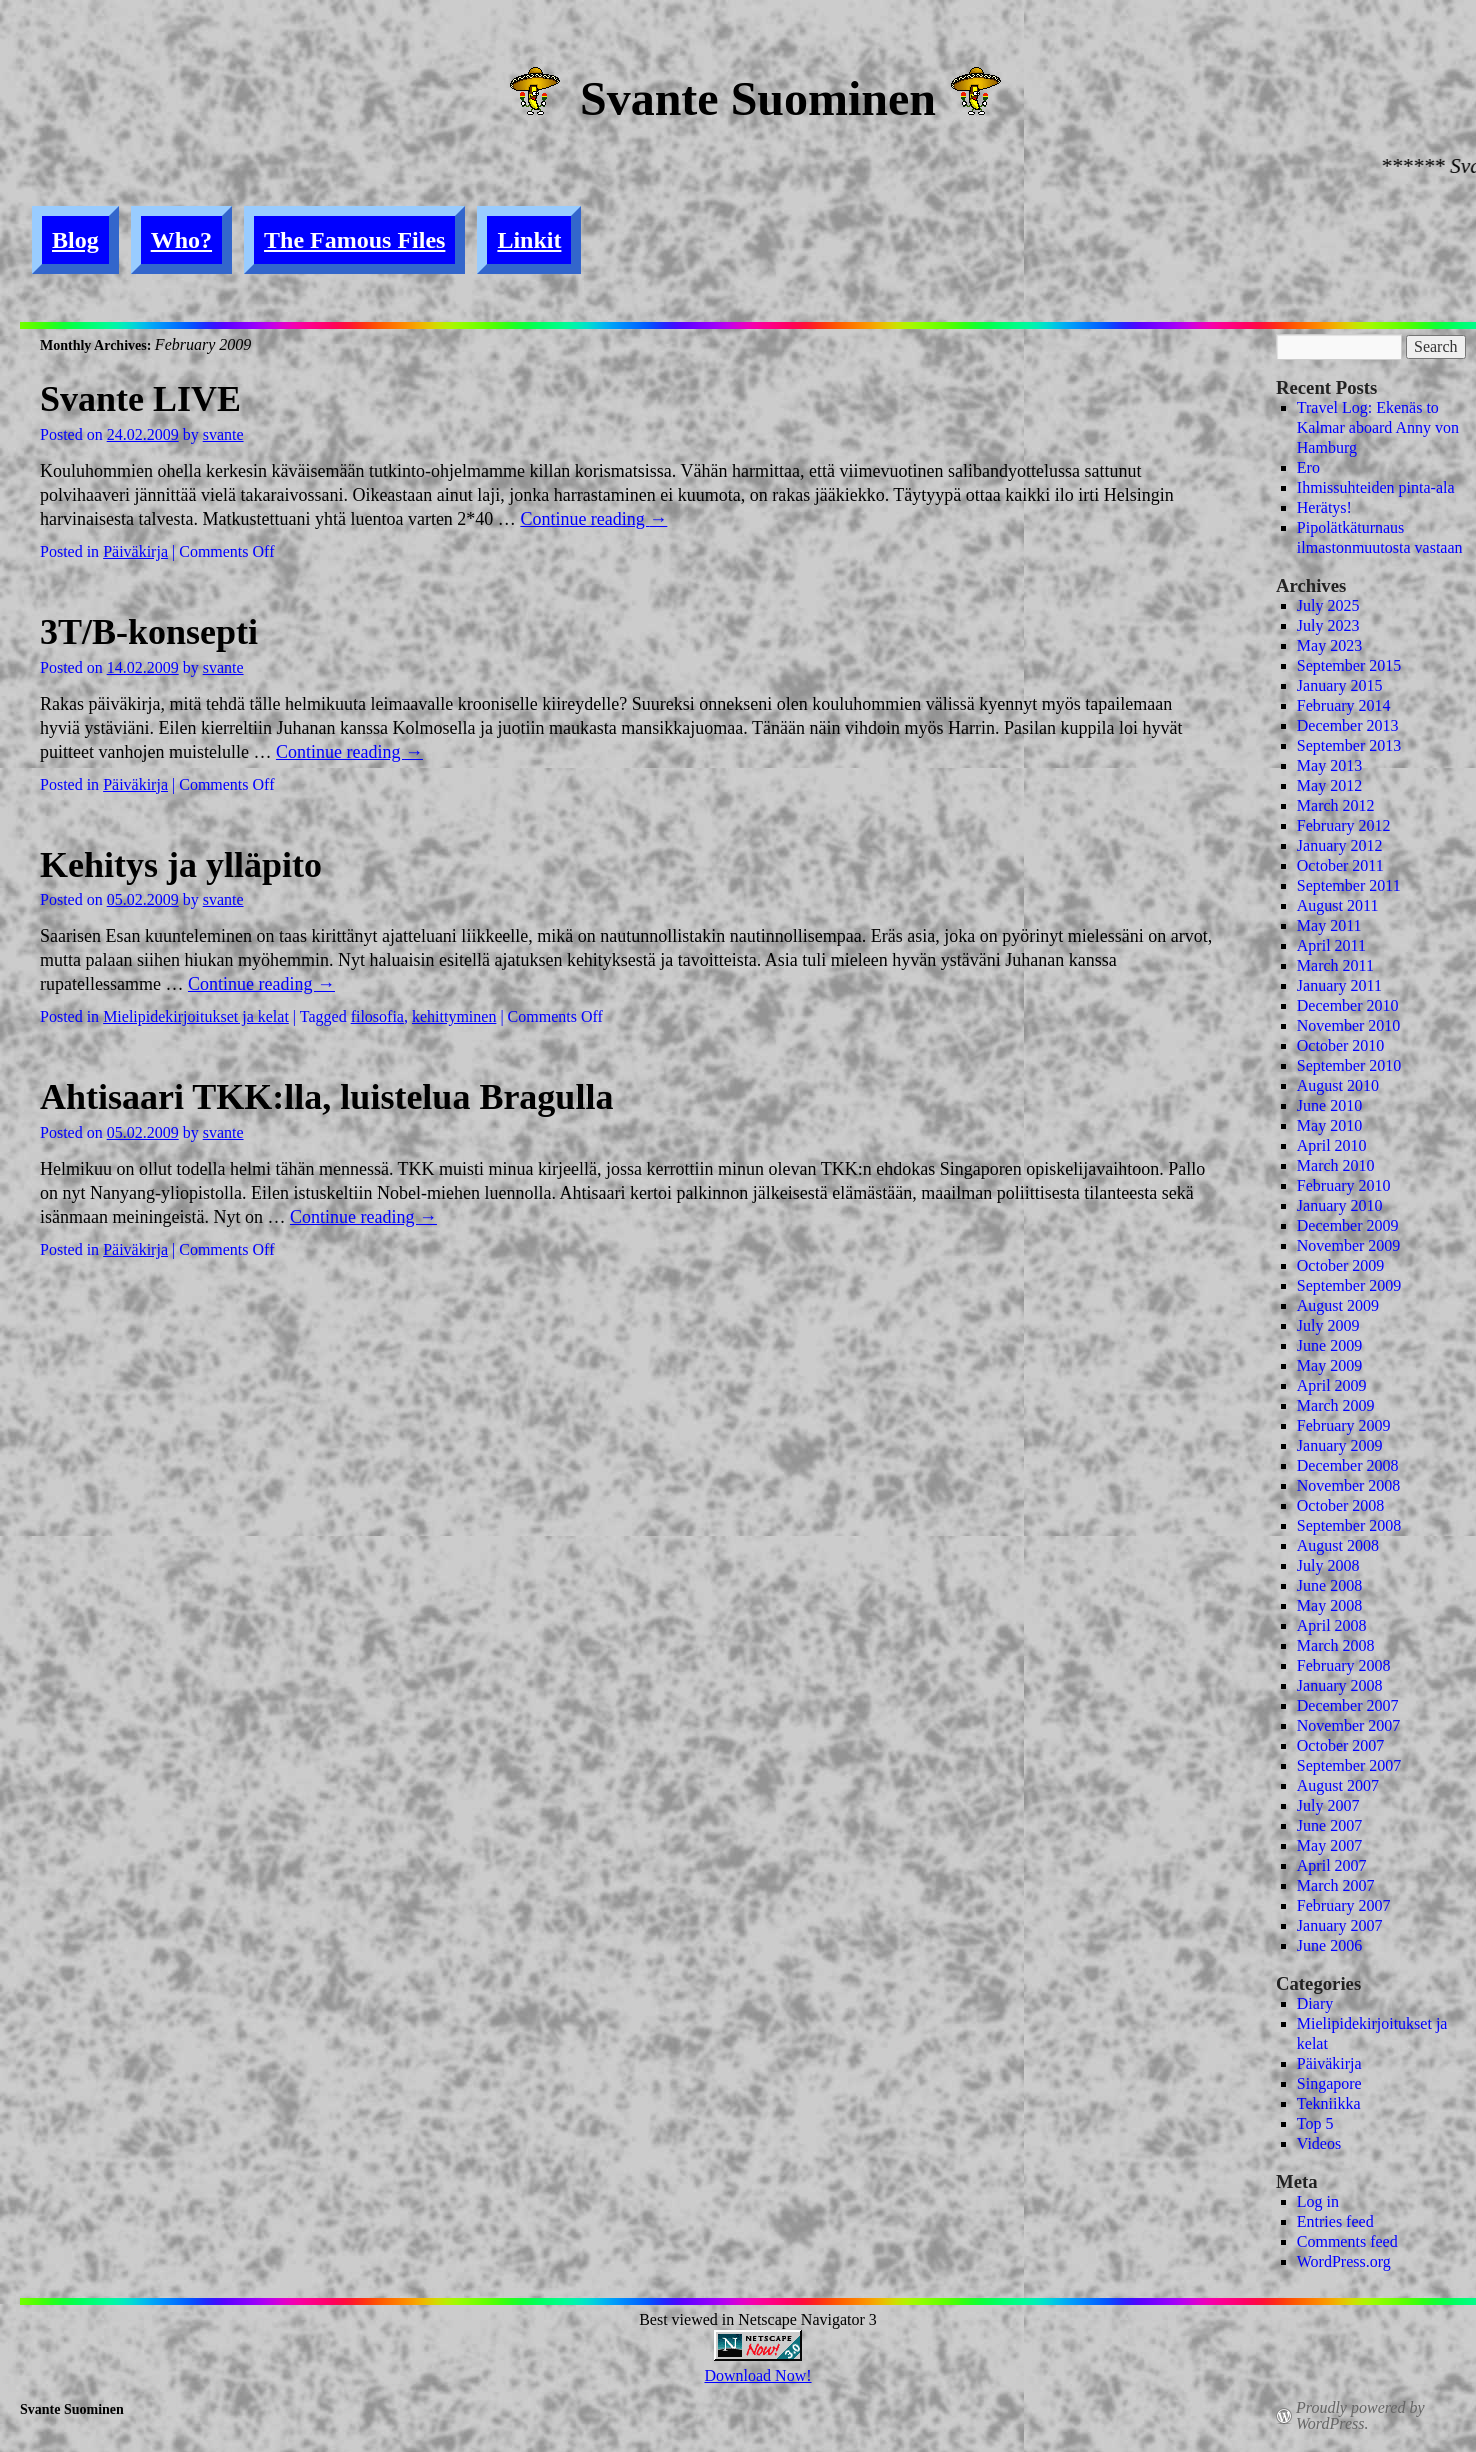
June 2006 (1329, 1945)
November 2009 (1349, 1245)
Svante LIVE (140, 399)
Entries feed (1335, 2221)
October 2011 (1340, 865)
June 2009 (1329, 1345)
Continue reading (593, 519)
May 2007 (1329, 1845)
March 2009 (1336, 1405)
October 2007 (1341, 1745)
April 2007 (1332, 1865)
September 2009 (1349, 1285)
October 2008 (1341, 1505)
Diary (1315, 2003)
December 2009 (1348, 1225)
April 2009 (1332, 1385)
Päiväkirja (135, 551)
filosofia (377, 1016)
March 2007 (1336, 1885)
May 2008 (1329, 1605)
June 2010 (1329, 1105)
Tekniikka (1329, 2103)
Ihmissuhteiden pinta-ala (1376, 487)
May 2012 (1329, 785)
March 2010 (1336, 1165)
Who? (181, 240)
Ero (1308, 467)
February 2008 (1344, 1665)
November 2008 (1349, 1485)
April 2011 (1331, 945)
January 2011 (1339, 985)
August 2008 (1338, 1545)
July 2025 (1328, 605)
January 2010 (1340, 1205)
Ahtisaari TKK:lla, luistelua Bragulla (326, 1097)
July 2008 (1328, 1565)
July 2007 (1328, 1805)
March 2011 (1335, 965)
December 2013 (1348, 725)
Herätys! (1324, 507)
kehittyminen (454, 1016)
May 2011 (1329, 925)
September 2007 (1349, 1765)
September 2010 (1349, 1065)
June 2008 (1329, 1585)
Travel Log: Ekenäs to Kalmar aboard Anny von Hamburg (1378, 427)
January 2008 (1340, 1685)
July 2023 (1328, 625)
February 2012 (1344, 825)
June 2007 (1329, 1825)
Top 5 (1315, 2123)
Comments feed (1347, 2241)
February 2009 (1344, 1425)
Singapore (1329, 2083)
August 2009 (1338, 1305)
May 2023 (1329, 645)
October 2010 (1341, 1045)
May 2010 (1329, 1125)
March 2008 (1336, 1645)
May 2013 (1329, 765)
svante (223, 434)
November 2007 (1349, 1725)
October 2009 (1341, 1265)
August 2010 (1338, 1085)
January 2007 (1340, 1925)
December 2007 (1348, 1705)
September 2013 (1349, 745)
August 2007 (1338, 1785)
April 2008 (1332, 1625)
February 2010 (1344, 1185)
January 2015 (1340, 685)
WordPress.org (1344, 2261)
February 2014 (1344, 705)
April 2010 (1332, 1145)
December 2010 (1348, 1005)
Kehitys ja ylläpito (181, 865)
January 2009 (1340, 1445)
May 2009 (1329, 1365)
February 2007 (1344, 1905)
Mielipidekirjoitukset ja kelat (196, 1016)
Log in (1318, 2201)
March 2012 (1336, 805)
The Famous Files (354, 240)
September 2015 (1349, 665)
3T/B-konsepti (149, 632)
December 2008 (1348, 1465)
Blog (75, 240)
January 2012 (1340, 845)
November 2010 (1349, 1025)
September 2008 (1349, 1525)
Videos (1319, 2143)
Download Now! (757, 2375)
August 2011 (1338, 905)
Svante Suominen (758, 98)
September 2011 (1349, 885)
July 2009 (1328, 1325)
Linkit (529, 240)
